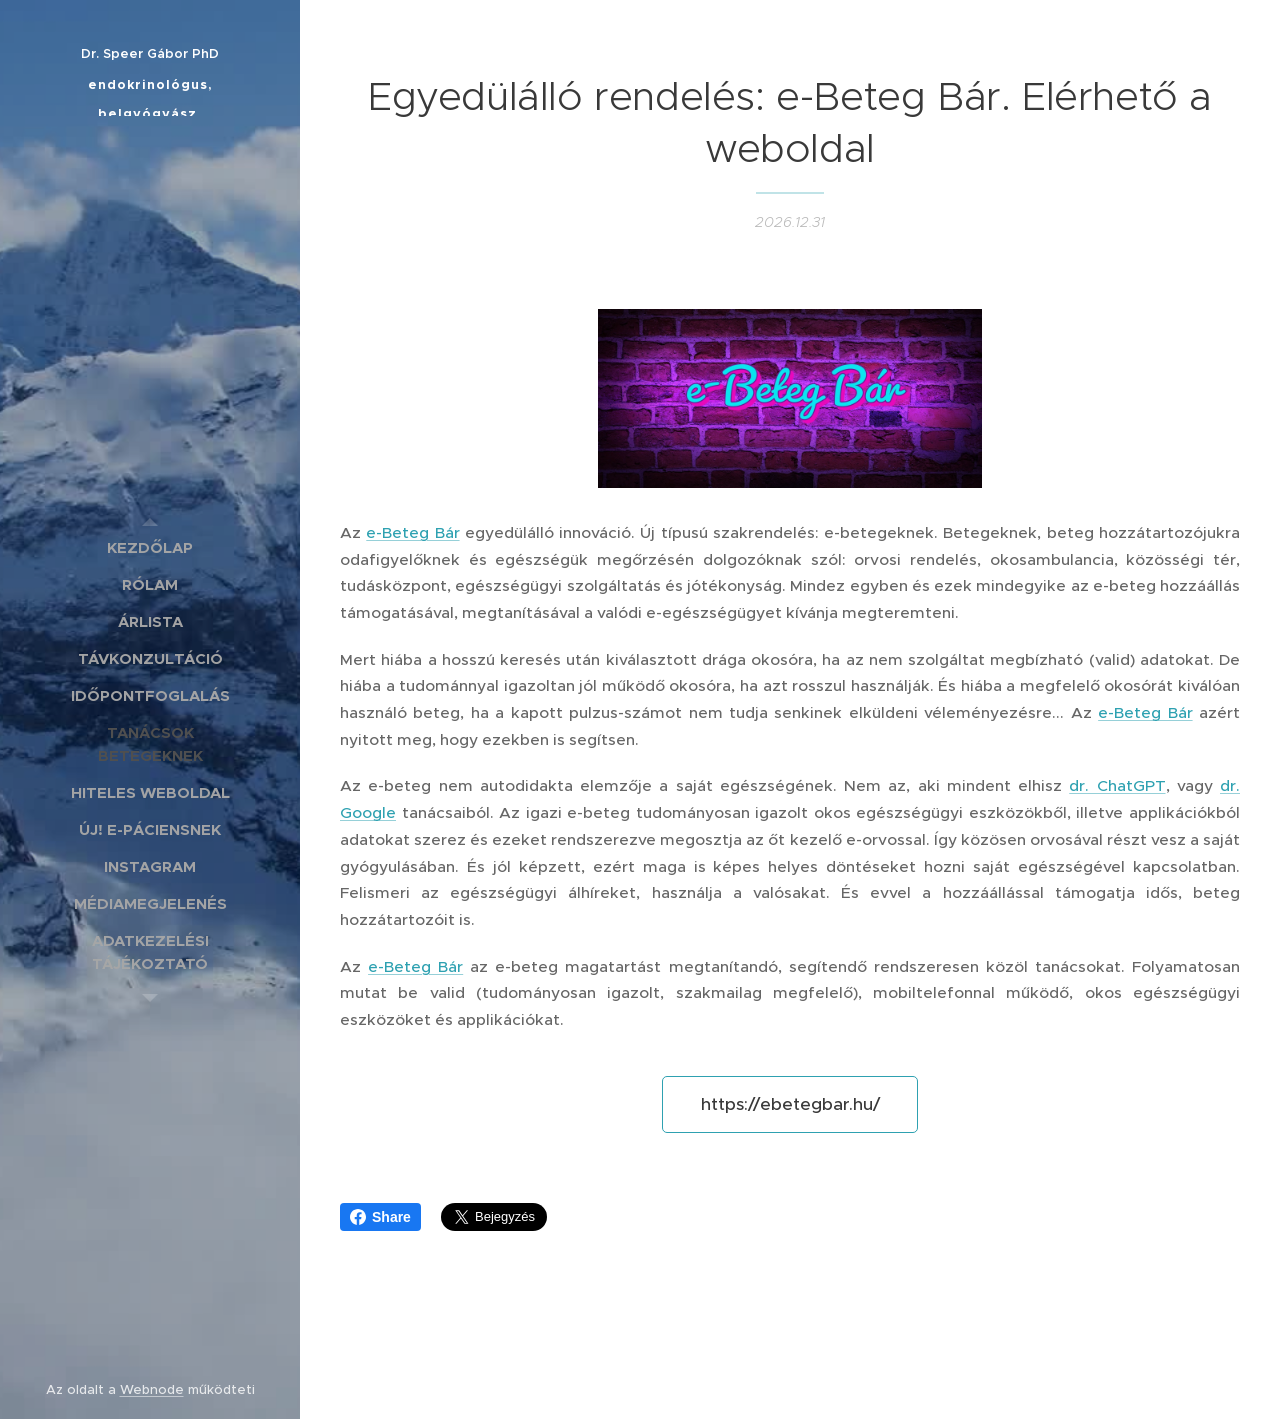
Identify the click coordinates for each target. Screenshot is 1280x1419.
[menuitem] (150, 547)
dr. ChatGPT (1117, 785)
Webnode (152, 1389)
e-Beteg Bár (412, 532)
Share (380, 1217)
